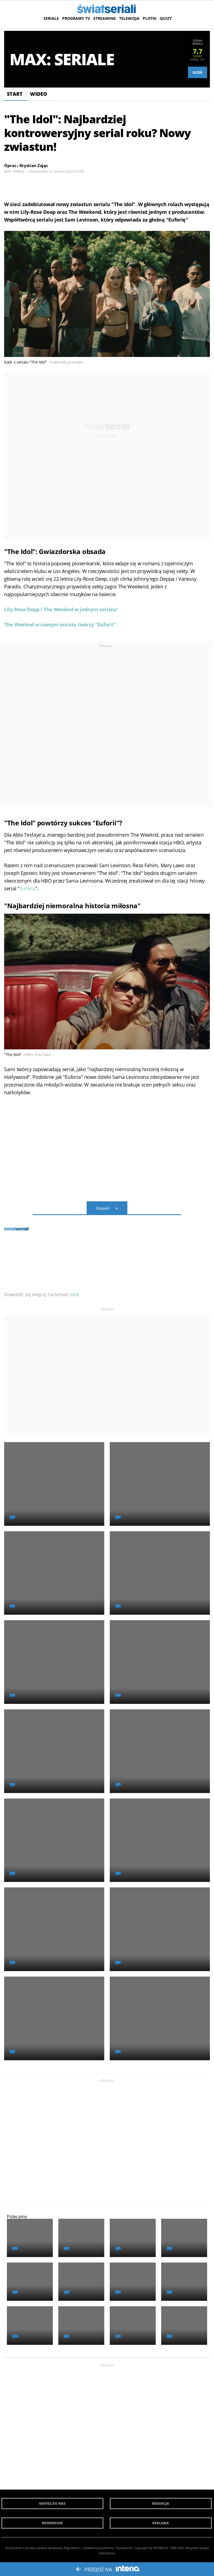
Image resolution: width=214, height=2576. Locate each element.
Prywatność (124, 2548)
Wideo (38, 94)
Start (15, 94)
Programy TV (76, 18)
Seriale (51, 18)
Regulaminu (72, 2548)
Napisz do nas (52, 2503)
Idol (74, 1294)
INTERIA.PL (161, 2548)
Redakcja (160, 2503)
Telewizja (129, 18)
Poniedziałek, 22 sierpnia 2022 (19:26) (56, 171)
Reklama (160, 2523)
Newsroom (52, 2523)
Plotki (150, 18)
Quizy (166, 18)
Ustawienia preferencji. (99, 2548)
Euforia (27, 888)
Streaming (104, 18)
